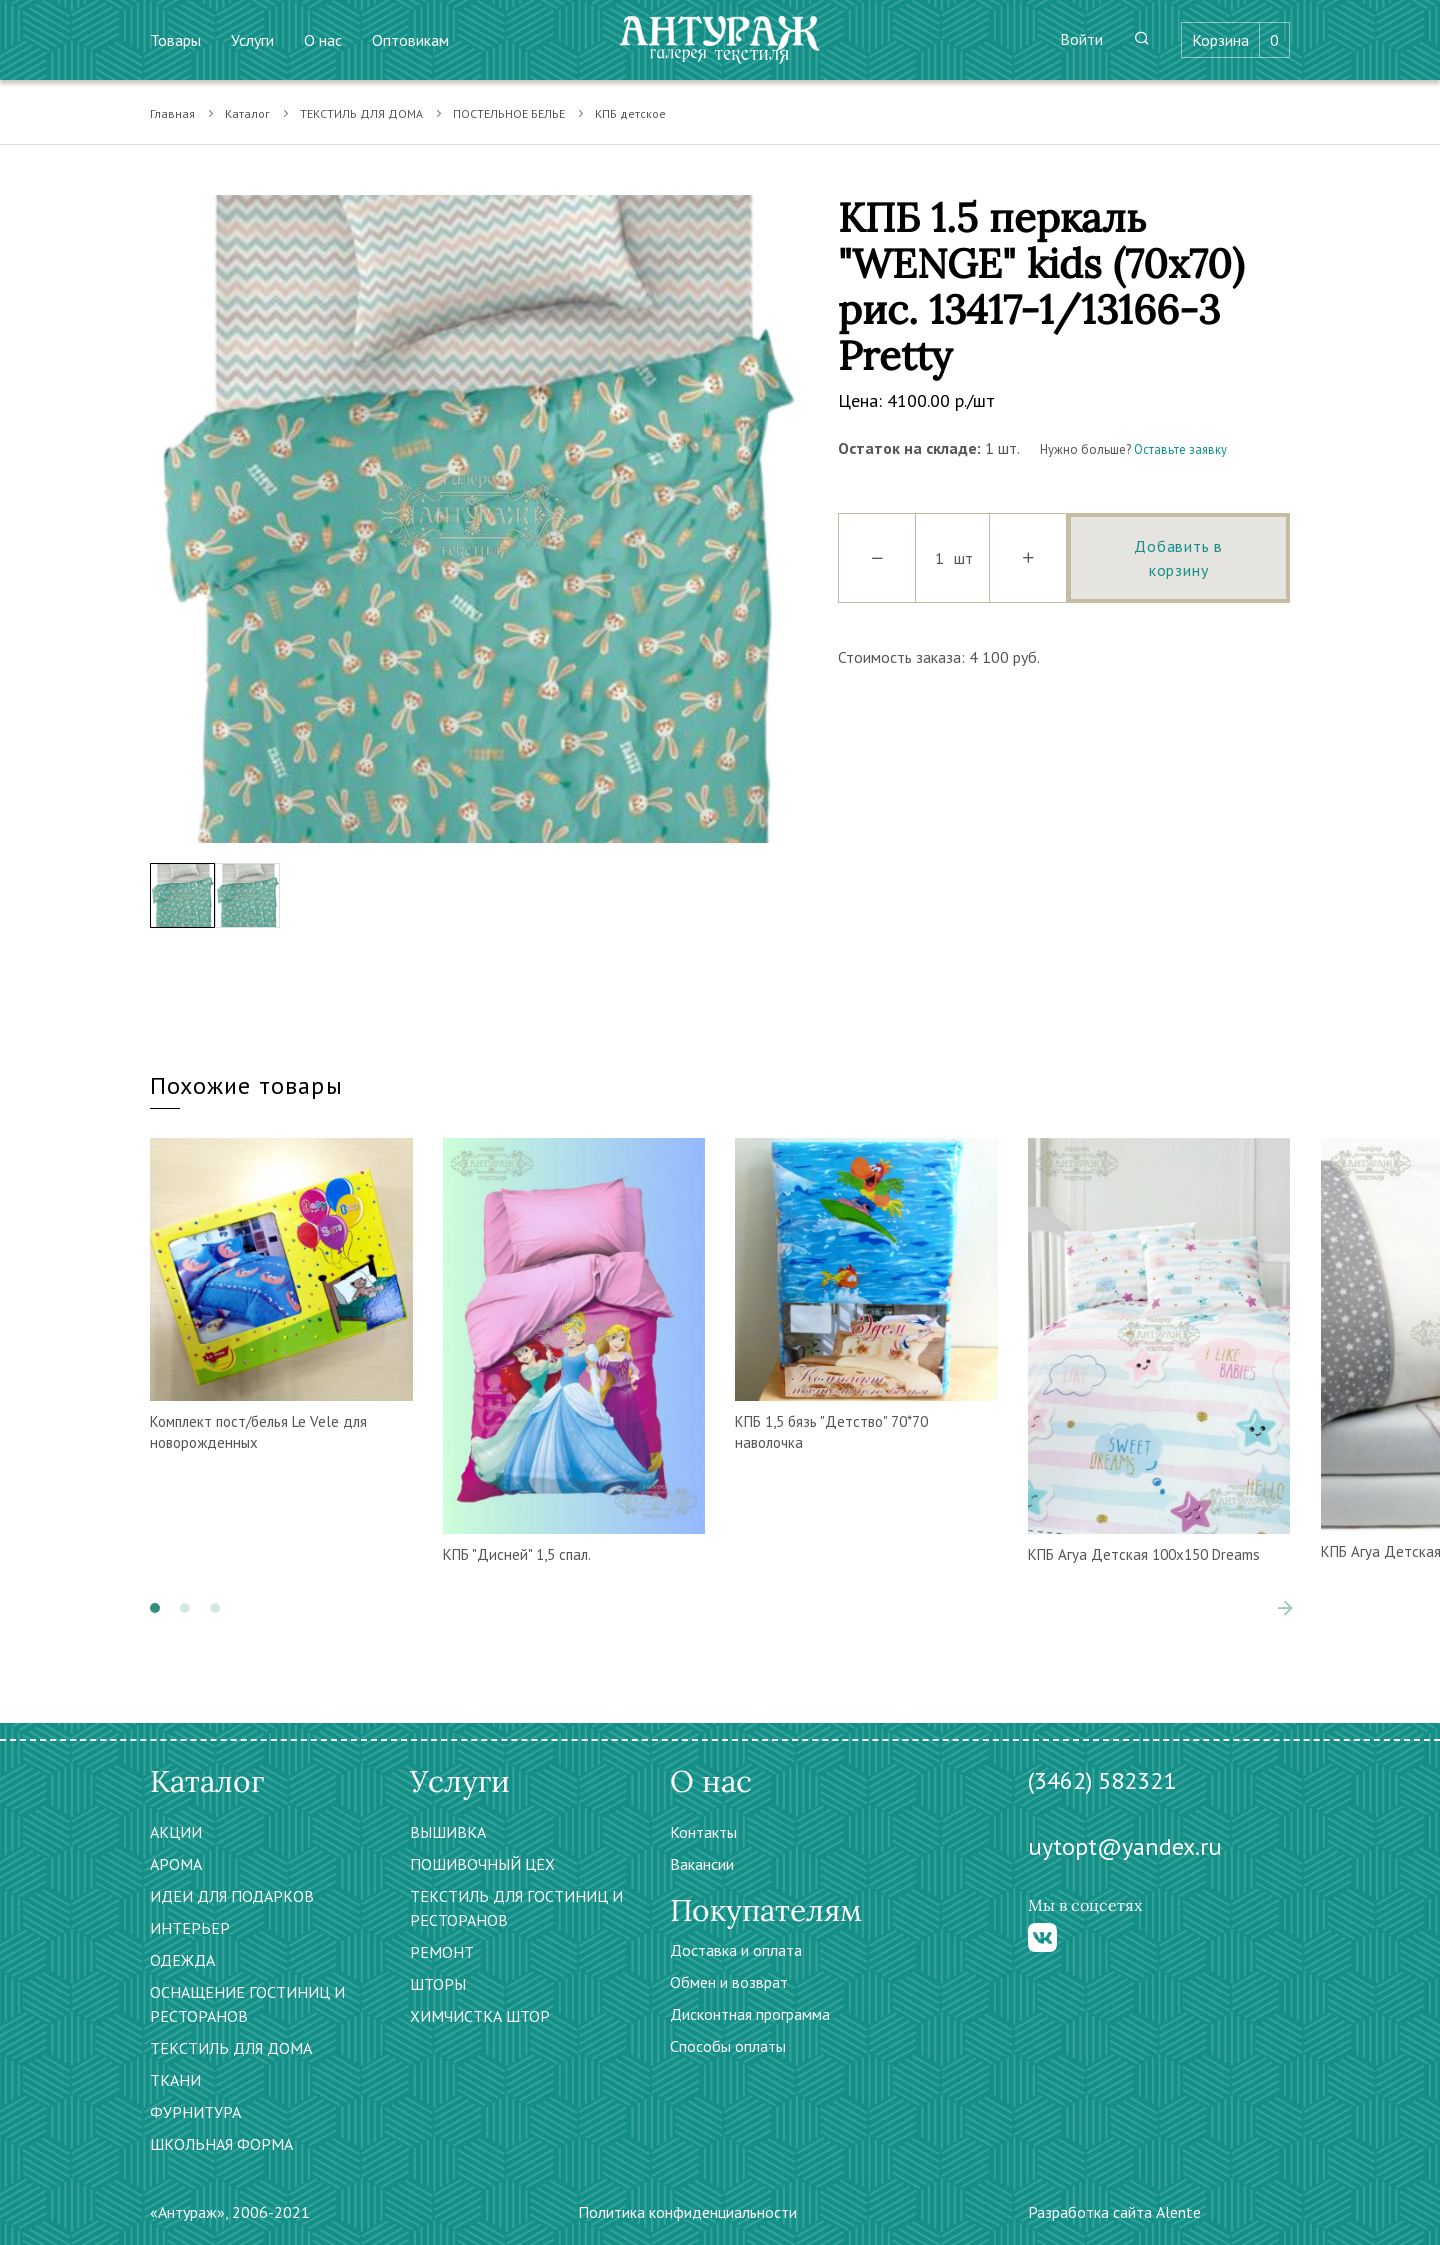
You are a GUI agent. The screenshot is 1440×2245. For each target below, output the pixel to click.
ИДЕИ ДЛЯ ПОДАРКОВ (232, 1896)
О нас (323, 40)
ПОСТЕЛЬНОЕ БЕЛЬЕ (509, 113)
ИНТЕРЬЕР (190, 1928)
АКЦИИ (176, 1832)
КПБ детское (630, 113)
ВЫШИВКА (448, 1832)
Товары (175, 40)
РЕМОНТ (442, 1952)
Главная (172, 113)
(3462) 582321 (1102, 1780)
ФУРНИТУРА (195, 2112)
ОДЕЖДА (182, 1960)
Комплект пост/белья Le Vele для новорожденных (258, 1432)
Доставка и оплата (736, 1950)
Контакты (703, 1832)
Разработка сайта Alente (1114, 2212)
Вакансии (702, 1864)
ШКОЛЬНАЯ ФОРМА (221, 2144)
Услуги (252, 40)
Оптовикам (410, 40)
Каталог (247, 113)
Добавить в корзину (1178, 558)
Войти (1081, 39)
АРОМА (176, 1864)
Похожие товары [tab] (246, 1085)
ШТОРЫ (438, 1984)
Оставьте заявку (1180, 449)
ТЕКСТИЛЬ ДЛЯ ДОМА (361, 113)
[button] (155, 1608)
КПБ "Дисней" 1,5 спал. (517, 1554)
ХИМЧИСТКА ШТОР (480, 2016)
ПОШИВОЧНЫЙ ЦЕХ (482, 1864)
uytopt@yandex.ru (1125, 1846)
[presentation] (1285, 1608)
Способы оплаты (728, 2046)
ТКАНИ (175, 2080)
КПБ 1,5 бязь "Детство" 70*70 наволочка (831, 1432)
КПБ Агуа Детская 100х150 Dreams (1144, 1554)
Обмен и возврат (729, 1982)
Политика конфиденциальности (687, 2212)
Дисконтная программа (750, 2014)
